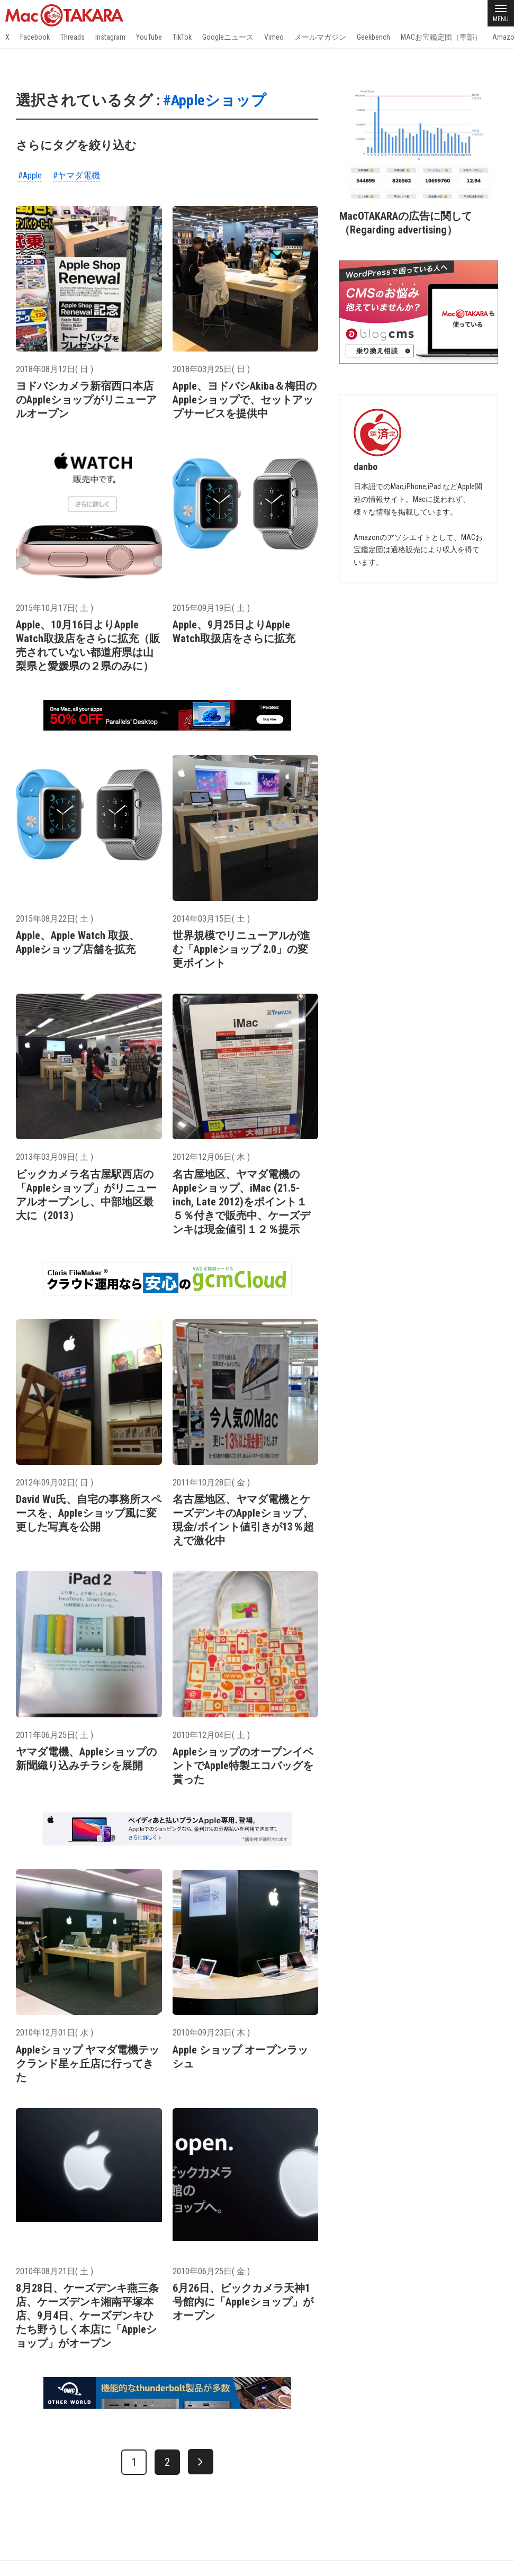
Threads (72, 37)
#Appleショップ (214, 100)
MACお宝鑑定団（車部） (441, 37)
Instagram (110, 37)
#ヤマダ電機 (76, 175)
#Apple (30, 175)
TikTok (182, 37)
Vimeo (274, 37)
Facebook (35, 37)
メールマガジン (320, 37)
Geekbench (373, 37)
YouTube (149, 37)
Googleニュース (228, 37)
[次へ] (200, 2461)
